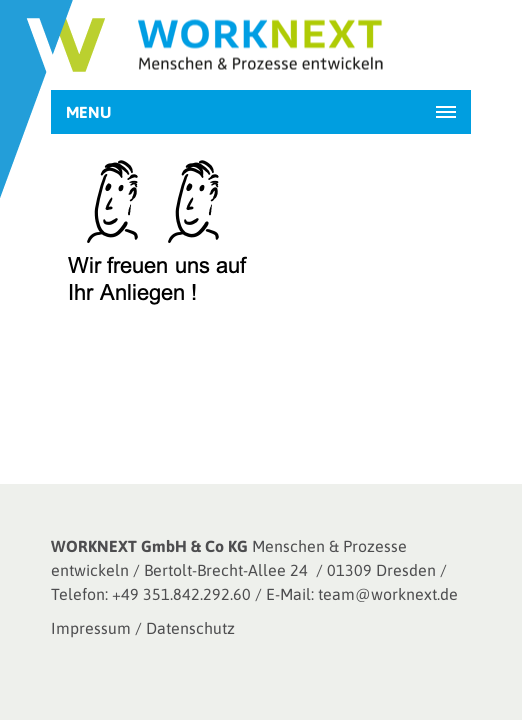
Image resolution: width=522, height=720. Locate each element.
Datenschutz (190, 628)
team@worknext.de (388, 594)
